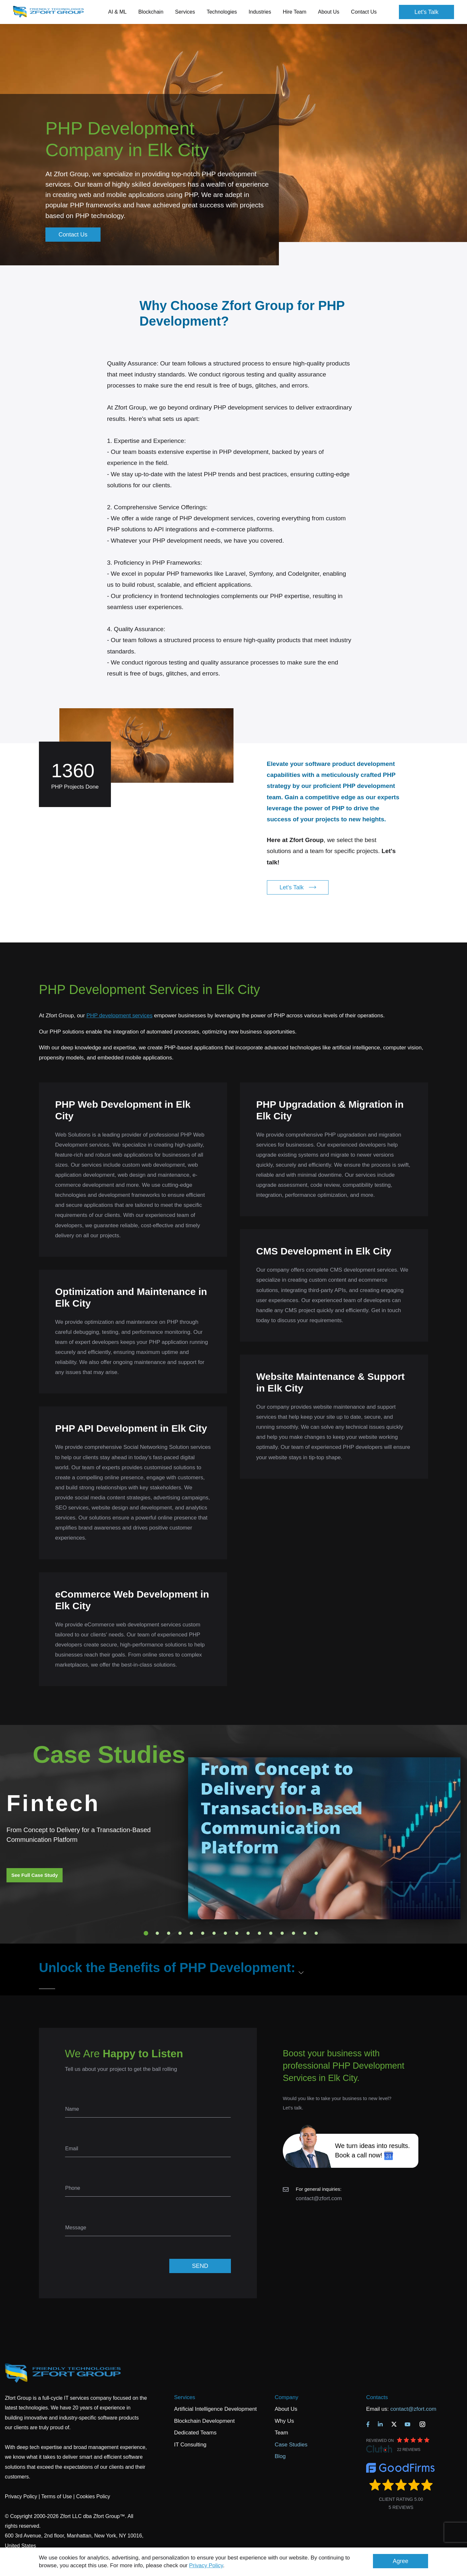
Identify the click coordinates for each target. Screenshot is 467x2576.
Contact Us (364, 12)
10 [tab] (248, 1933)
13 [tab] (282, 1933)
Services (184, 2397)
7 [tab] (214, 1933)
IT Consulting (190, 2445)
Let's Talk (426, 12)
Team (281, 2433)
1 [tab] (146, 1933)
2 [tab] (157, 1933)
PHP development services (119, 1015)
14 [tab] (293, 1933)
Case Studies (291, 2445)
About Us (286, 2409)
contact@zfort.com (319, 2198)
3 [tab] (168, 1933)
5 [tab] (191, 1933)
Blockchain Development (204, 2421)
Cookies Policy (93, 2496)
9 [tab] (236, 1933)
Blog (280, 2456)
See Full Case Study (34, 1875)
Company (286, 2397)
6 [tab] (202, 1933)
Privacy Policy (206, 2565)
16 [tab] (316, 1933)
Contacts (377, 2397)
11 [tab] (259, 1933)
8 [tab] (225, 1933)
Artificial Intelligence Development (215, 2409)
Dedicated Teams (195, 2433)
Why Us (284, 2421)
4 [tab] (180, 1933)
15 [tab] (304, 1933)
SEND (200, 2266)
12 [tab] (270, 1933)
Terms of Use (56, 2496)
